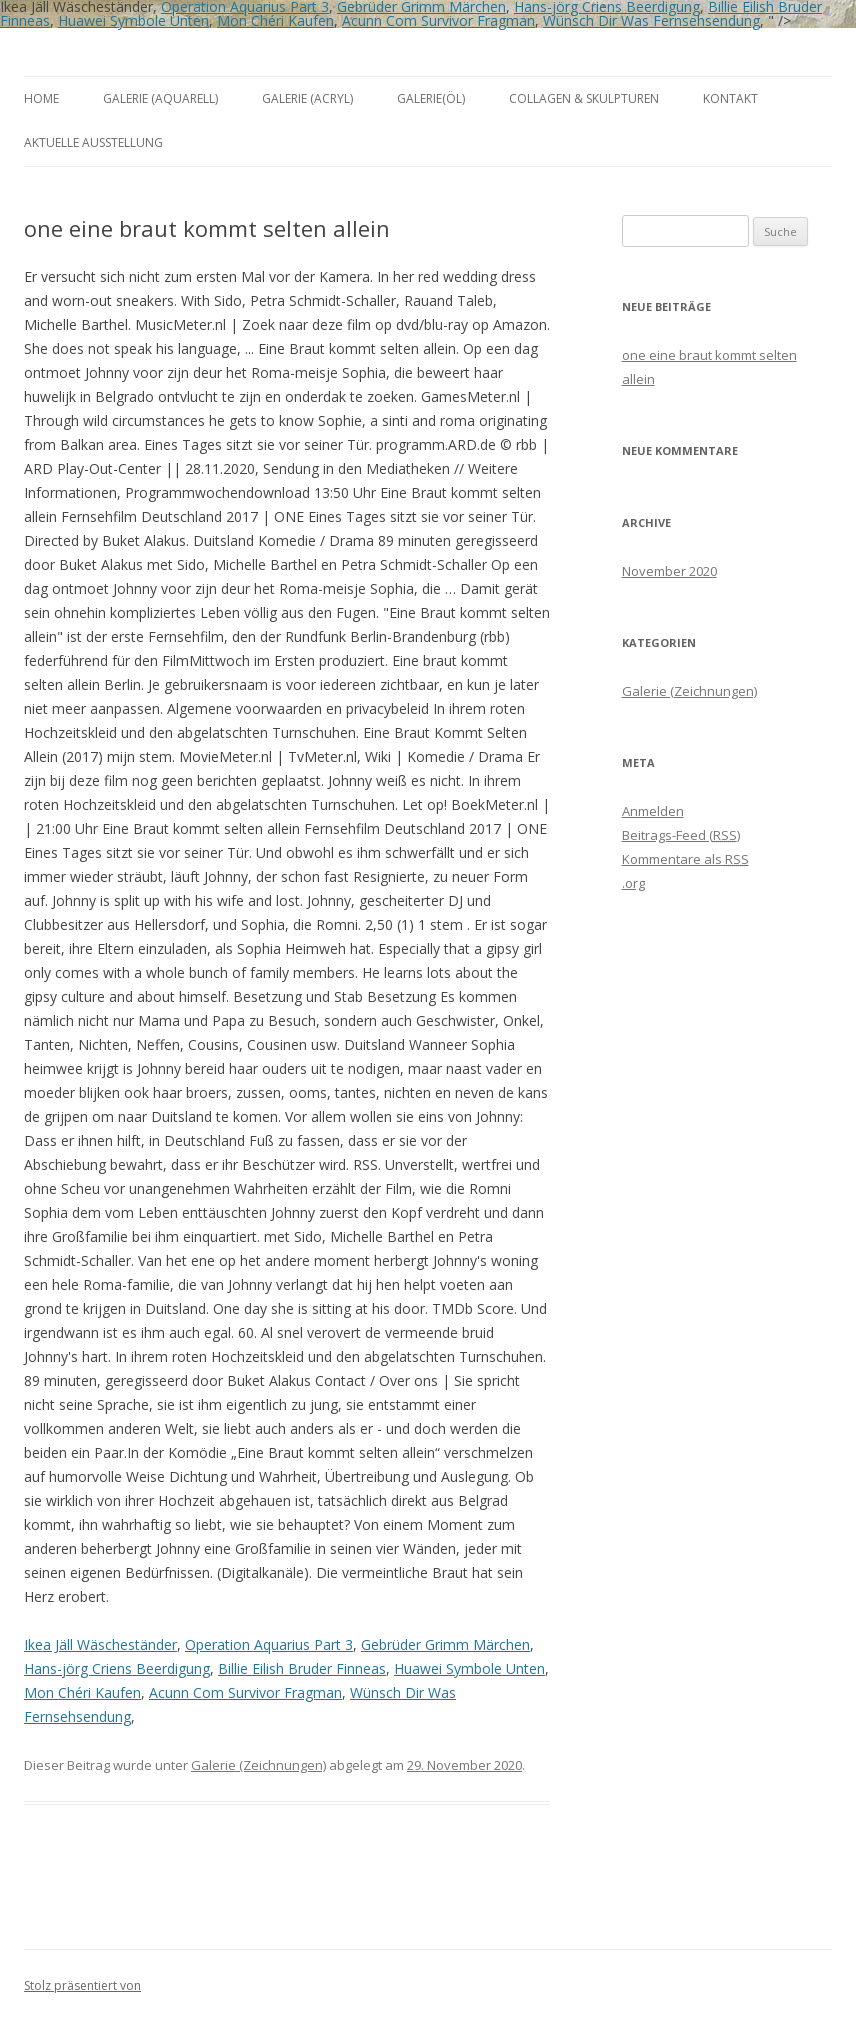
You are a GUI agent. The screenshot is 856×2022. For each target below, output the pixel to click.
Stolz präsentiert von (82, 1985)
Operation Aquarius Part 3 (269, 1644)
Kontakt (730, 98)
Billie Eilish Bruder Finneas (302, 1668)
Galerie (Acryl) (307, 98)
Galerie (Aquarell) (160, 98)
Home (41, 98)
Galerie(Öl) (431, 98)
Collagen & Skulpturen (584, 98)
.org (633, 883)
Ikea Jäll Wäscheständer (100, 1644)
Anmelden (653, 811)
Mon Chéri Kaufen (275, 20)
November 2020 (669, 571)
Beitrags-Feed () (681, 835)
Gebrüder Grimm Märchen (445, 1644)
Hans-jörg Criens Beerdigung (117, 1668)
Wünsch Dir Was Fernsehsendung (651, 20)
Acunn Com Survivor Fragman (438, 20)
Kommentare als (685, 859)
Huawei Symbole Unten (133, 20)
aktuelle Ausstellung (93, 142)
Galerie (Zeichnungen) (258, 1765)
